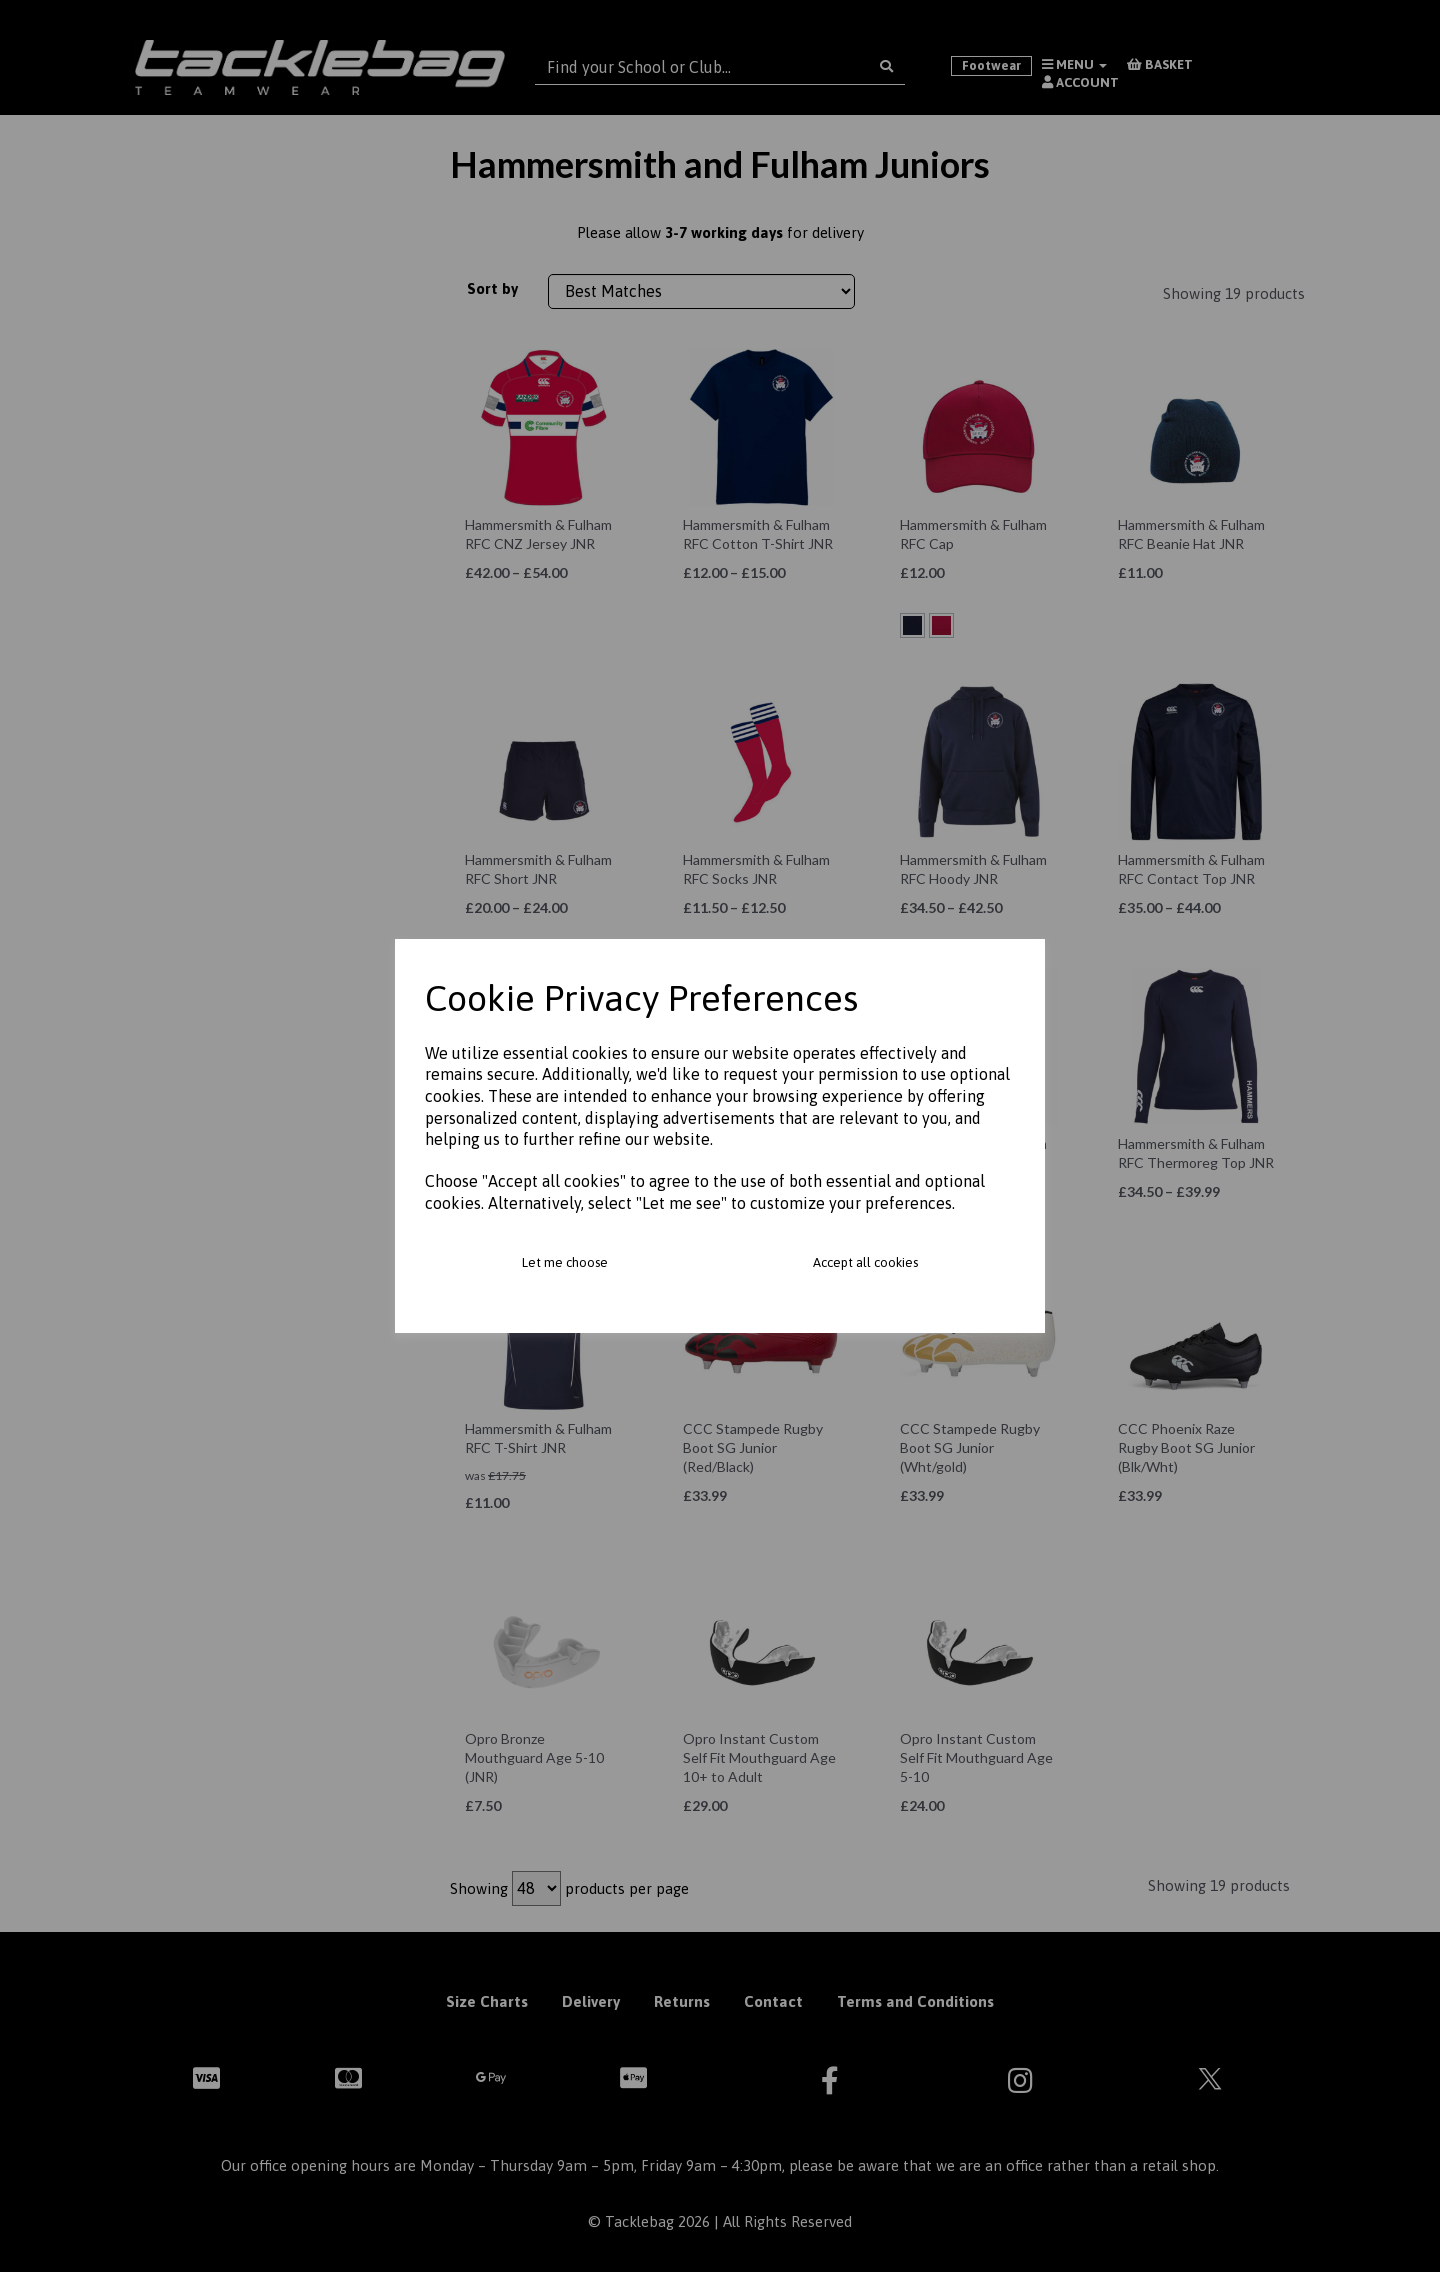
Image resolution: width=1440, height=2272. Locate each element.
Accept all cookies (865, 1262)
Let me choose (565, 1262)
